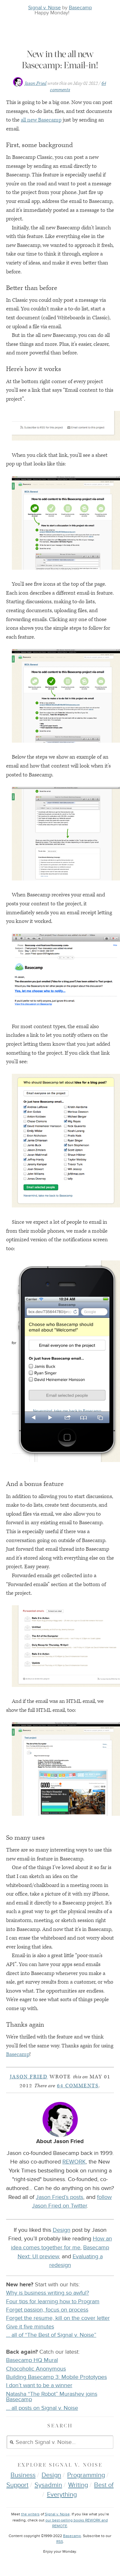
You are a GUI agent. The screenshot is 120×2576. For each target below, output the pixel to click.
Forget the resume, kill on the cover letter (58, 2318)
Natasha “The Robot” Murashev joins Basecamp (51, 2397)
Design (61, 2229)
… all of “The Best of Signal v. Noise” (51, 2335)
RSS (59, 2541)
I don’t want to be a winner (39, 2385)
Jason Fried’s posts (59, 2197)
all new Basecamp (41, 119)
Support (17, 2485)
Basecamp (80, 7)
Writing (78, 2485)
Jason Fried (35, 83)
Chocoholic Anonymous (36, 2368)
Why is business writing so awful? (47, 2293)
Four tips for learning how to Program (53, 2301)
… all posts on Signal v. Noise (42, 2408)
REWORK (74, 2161)
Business (23, 2475)
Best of (104, 2485)
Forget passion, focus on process (47, 2309)
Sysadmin (48, 2485)
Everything (62, 2494)
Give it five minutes (30, 2326)
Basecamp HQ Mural (32, 2360)
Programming (86, 2475)
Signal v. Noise (44, 7)
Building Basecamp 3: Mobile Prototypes (56, 2377)
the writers (30, 2514)
